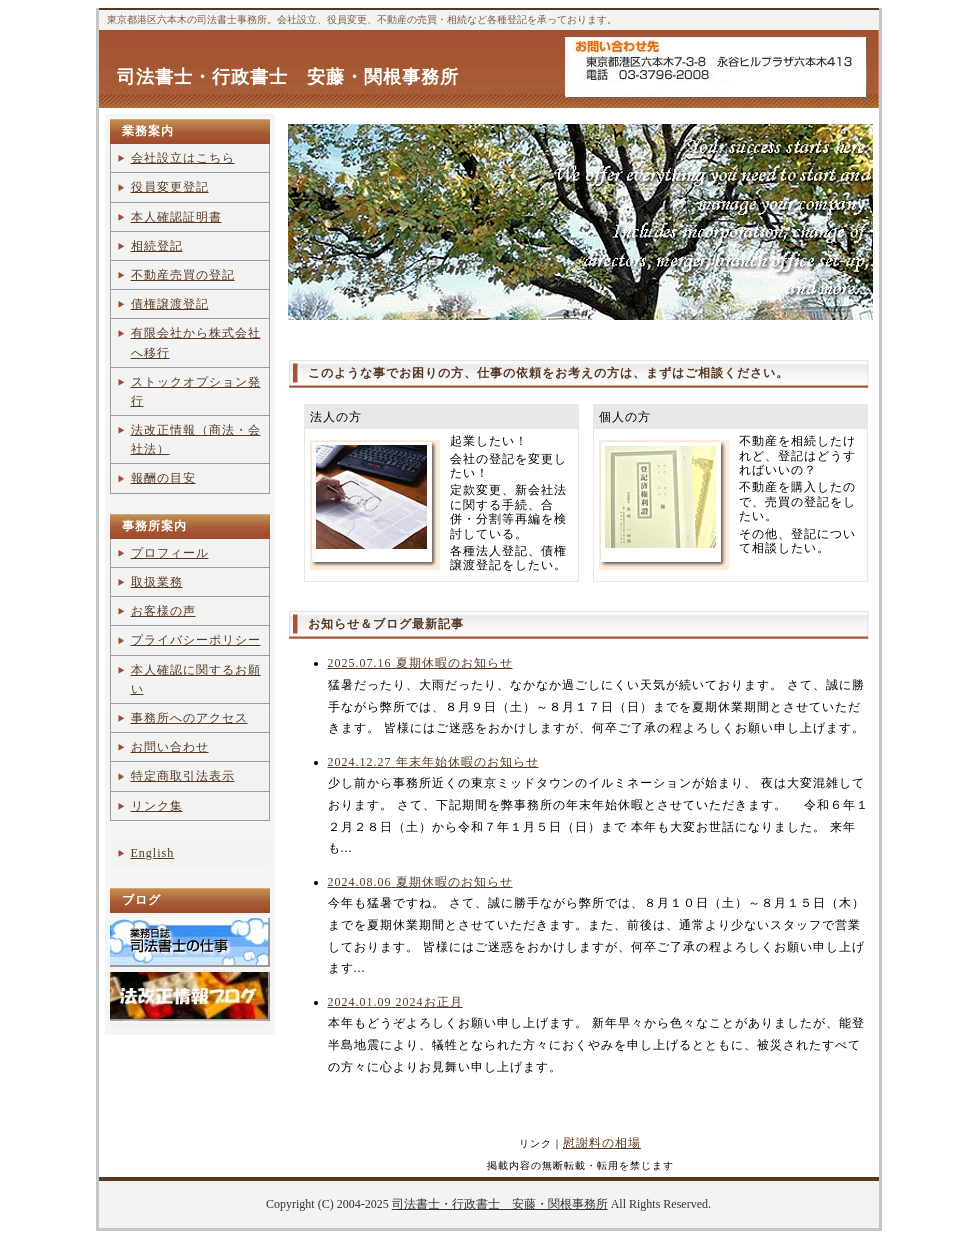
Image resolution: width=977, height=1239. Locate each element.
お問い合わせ (170, 747)
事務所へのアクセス (189, 718)
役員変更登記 (170, 187)
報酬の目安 (163, 478)
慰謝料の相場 (602, 1143)
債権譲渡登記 (170, 304)
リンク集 (157, 806)
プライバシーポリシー (196, 640)
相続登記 (157, 246)
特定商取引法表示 (183, 776)
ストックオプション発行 (196, 391)
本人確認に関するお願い (196, 679)
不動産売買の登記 (183, 275)
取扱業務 (157, 582)
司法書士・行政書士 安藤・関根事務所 (288, 77)
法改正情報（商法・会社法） (196, 439)
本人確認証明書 (176, 217)
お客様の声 (163, 611)
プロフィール (170, 553)
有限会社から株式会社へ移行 (196, 342)
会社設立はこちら (183, 158)
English (153, 853)
